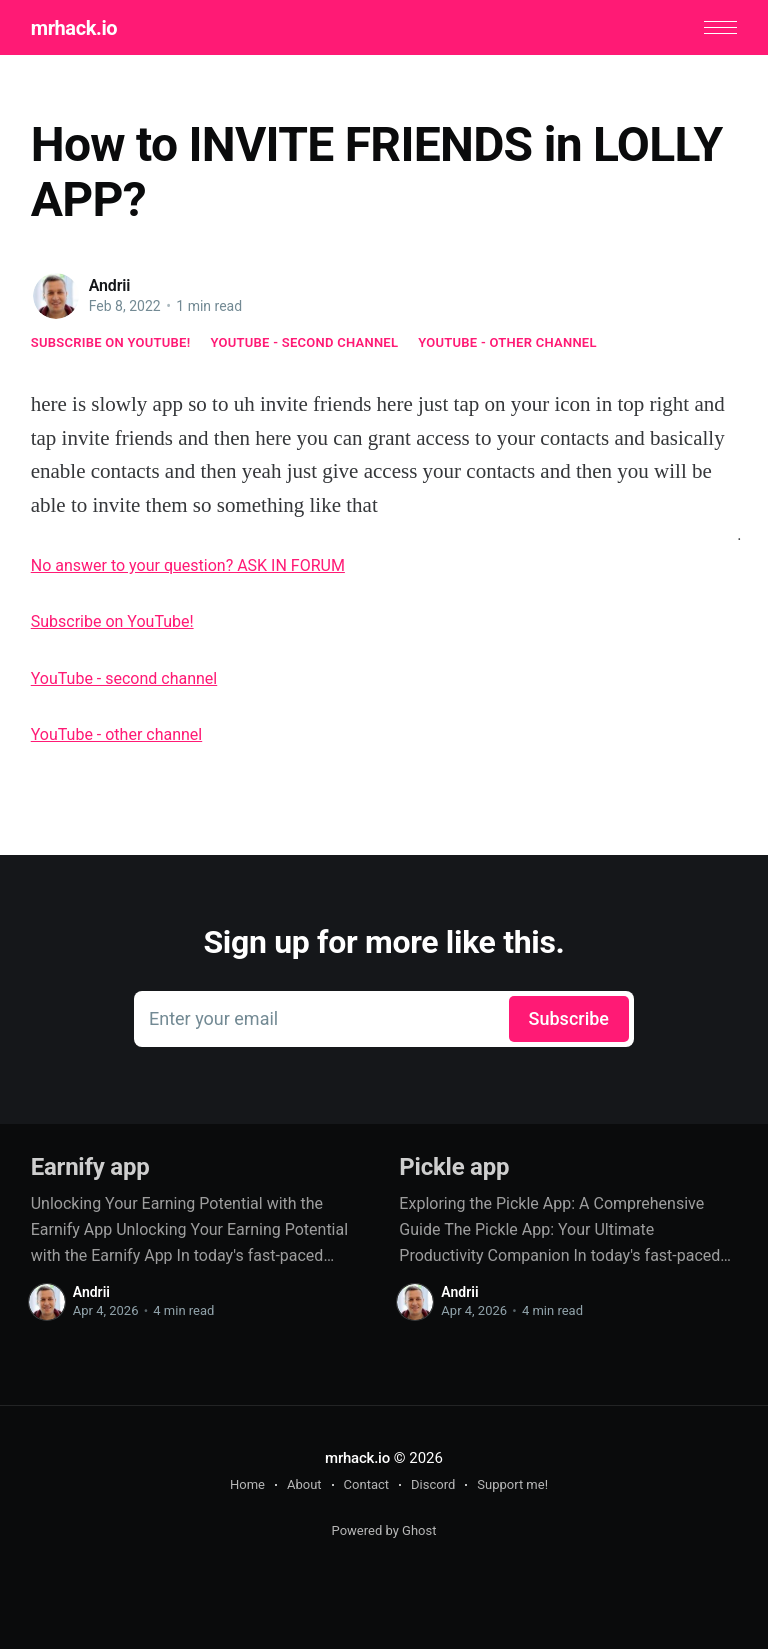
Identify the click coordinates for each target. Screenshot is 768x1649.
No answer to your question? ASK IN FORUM (188, 565)
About (304, 1484)
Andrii (110, 285)
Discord (433, 1484)
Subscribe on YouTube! (111, 342)
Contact (366, 1484)
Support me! (512, 1484)
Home (247, 1484)
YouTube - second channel (304, 342)
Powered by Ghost (384, 1530)
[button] (720, 27)
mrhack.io (74, 28)
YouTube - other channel (507, 342)
